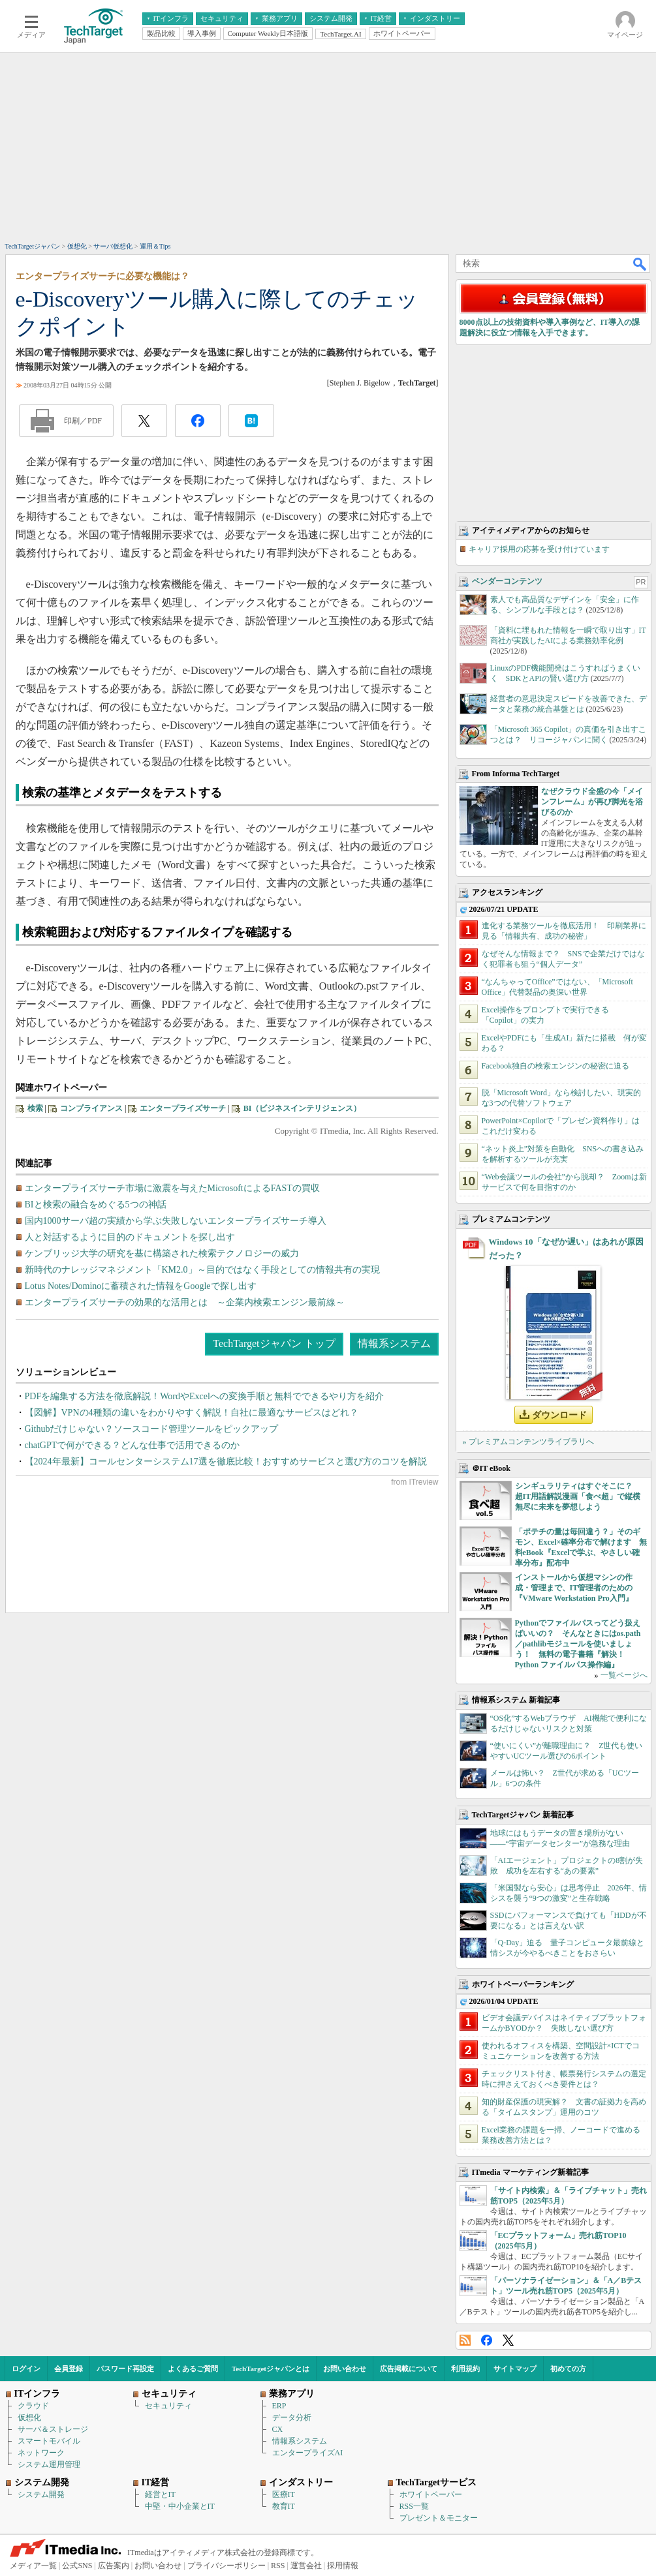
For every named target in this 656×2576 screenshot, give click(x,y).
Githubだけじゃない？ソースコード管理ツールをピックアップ (152, 1429)
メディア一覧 (33, 2565)
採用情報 (342, 2565)
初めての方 (568, 2368)
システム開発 (41, 2494)
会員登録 (68, 2368)
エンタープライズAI (307, 2452)
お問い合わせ (344, 2368)
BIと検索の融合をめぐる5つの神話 (95, 1204)
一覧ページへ (624, 1675)
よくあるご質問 (193, 2368)
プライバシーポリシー (226, 2565)
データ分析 (291, 2417)
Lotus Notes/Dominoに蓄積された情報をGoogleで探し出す (141, 1286)
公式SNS (77, 2565)
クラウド (33, 2405)
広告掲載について (408, 2368)
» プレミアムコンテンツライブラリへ (528, 1441)
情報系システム (394, 1343)
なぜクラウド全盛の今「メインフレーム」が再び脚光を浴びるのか (592, 802)
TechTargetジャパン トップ (274, 1343)
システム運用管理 (49, 2464)
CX (277, 2429)
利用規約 (465, 2368)
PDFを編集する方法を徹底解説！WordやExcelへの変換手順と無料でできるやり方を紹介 (204, 1396)
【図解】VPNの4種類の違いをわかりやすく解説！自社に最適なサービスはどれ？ (191, 1412)
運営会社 (306, 2565)
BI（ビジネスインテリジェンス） (302, 1108)
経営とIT (160, 2494)
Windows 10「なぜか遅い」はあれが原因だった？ (566, 1248)
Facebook (486, 2340)
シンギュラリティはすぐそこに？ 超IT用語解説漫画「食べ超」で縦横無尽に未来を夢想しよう (578, 1496)
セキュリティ (168, 2405)
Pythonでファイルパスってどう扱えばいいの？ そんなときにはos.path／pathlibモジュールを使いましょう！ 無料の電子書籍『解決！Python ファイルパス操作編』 (578, 1643)
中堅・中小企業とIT (180, 2506)
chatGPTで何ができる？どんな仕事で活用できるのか (132, 1445)
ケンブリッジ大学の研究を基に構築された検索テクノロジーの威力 (162, 1253)
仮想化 (29, 2417)
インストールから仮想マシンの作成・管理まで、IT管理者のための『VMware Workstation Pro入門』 (574, 1588)
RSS (465, 2340)
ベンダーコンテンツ (507, 581)
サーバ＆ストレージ (53, 2429)
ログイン (26, 2368)
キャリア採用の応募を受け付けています (539, 549)
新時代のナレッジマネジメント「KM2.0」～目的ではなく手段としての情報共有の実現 (202, 1270)
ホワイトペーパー (430, 2494)
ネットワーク (41, 2452)
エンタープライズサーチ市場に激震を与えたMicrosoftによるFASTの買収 (172, 1188)
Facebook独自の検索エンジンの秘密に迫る (556, 1065)
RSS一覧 (414, 2506)
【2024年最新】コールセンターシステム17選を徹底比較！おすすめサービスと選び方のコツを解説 (226, 1461)
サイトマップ (515, 2368)
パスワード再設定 (125, 2368)
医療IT (283, 2494)
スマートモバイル (49, 2441)
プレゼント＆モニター (438, 2518)
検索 (35, 1108)
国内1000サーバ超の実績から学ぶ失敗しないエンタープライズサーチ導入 (175, 1221)
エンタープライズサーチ (183, 1108)
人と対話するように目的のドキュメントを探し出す (130, 1237)
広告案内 (113, 2565)
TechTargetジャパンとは (270, 2368)
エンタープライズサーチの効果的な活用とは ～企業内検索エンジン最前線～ (185, 1302)
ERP (279, 2405)
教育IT (283, 2506)
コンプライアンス (91, 1108)
